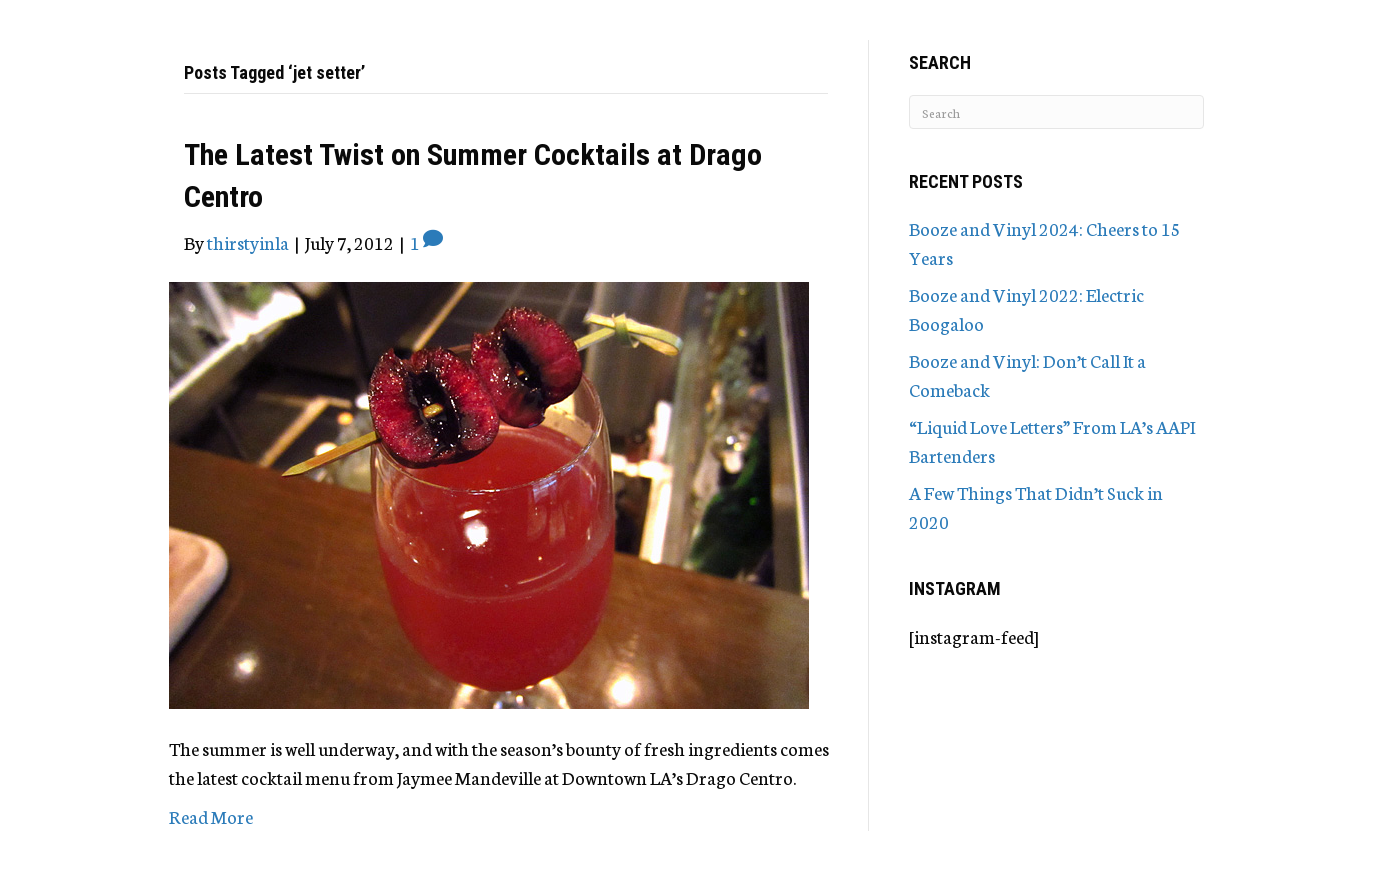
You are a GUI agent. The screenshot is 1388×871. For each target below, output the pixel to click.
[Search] (1056, 112)
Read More (211, 816)
